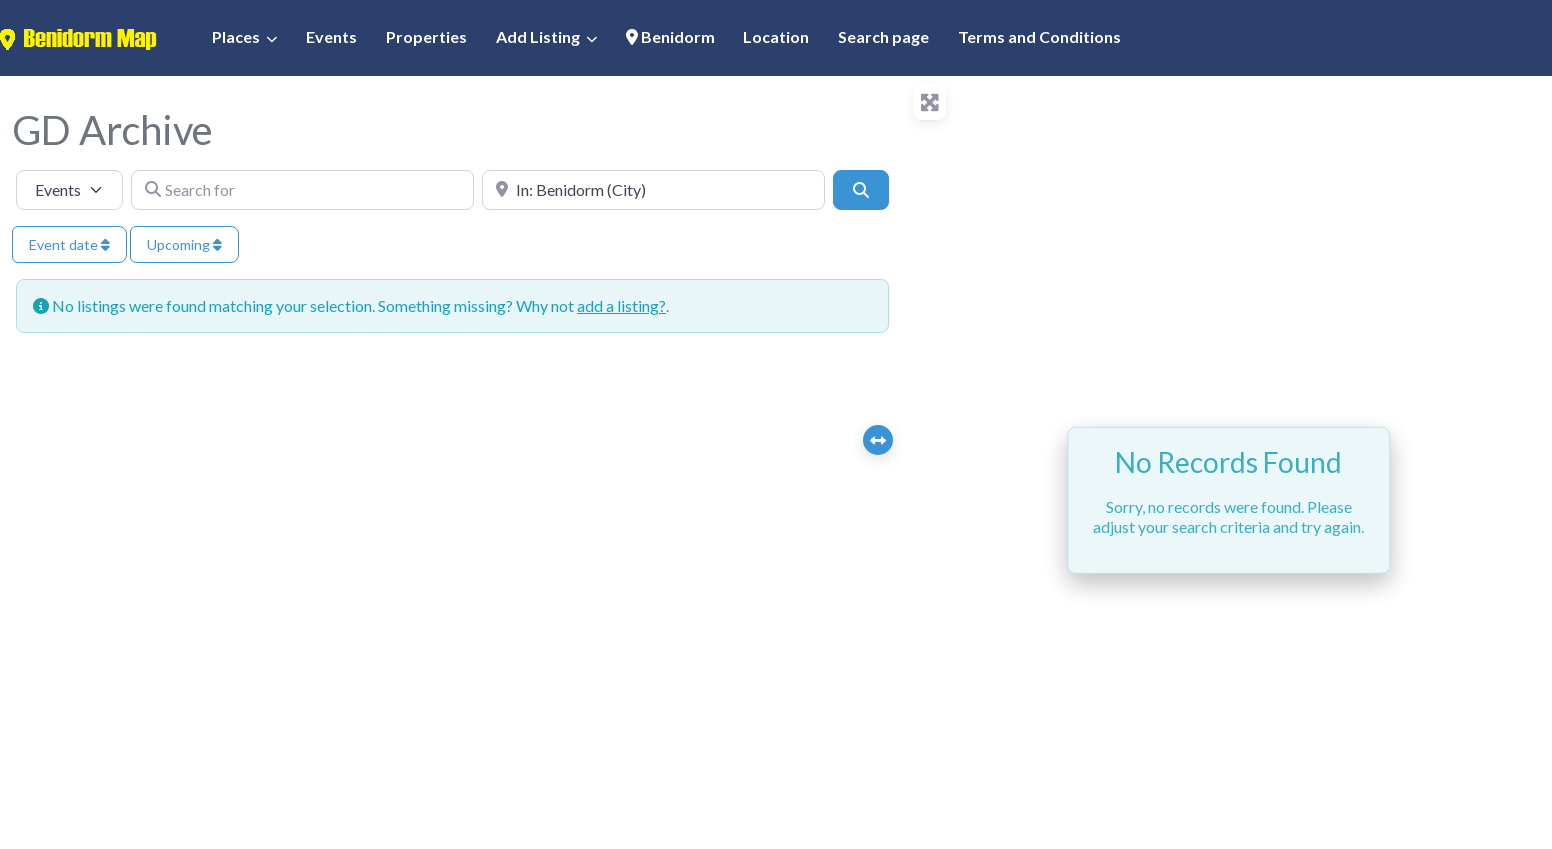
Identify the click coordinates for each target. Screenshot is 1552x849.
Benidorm (670, 36)
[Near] (653, 190)
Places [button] (236, 36)
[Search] (861, 190)
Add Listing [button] (538, 36)
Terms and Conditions (1039, 36)
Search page (883, 36)
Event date (69, 244)
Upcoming (184, 244)
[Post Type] (69, 190)
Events (331, 36)
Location (776, 36)
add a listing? (621, 305)
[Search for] (302, 190)
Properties (426, 36)
